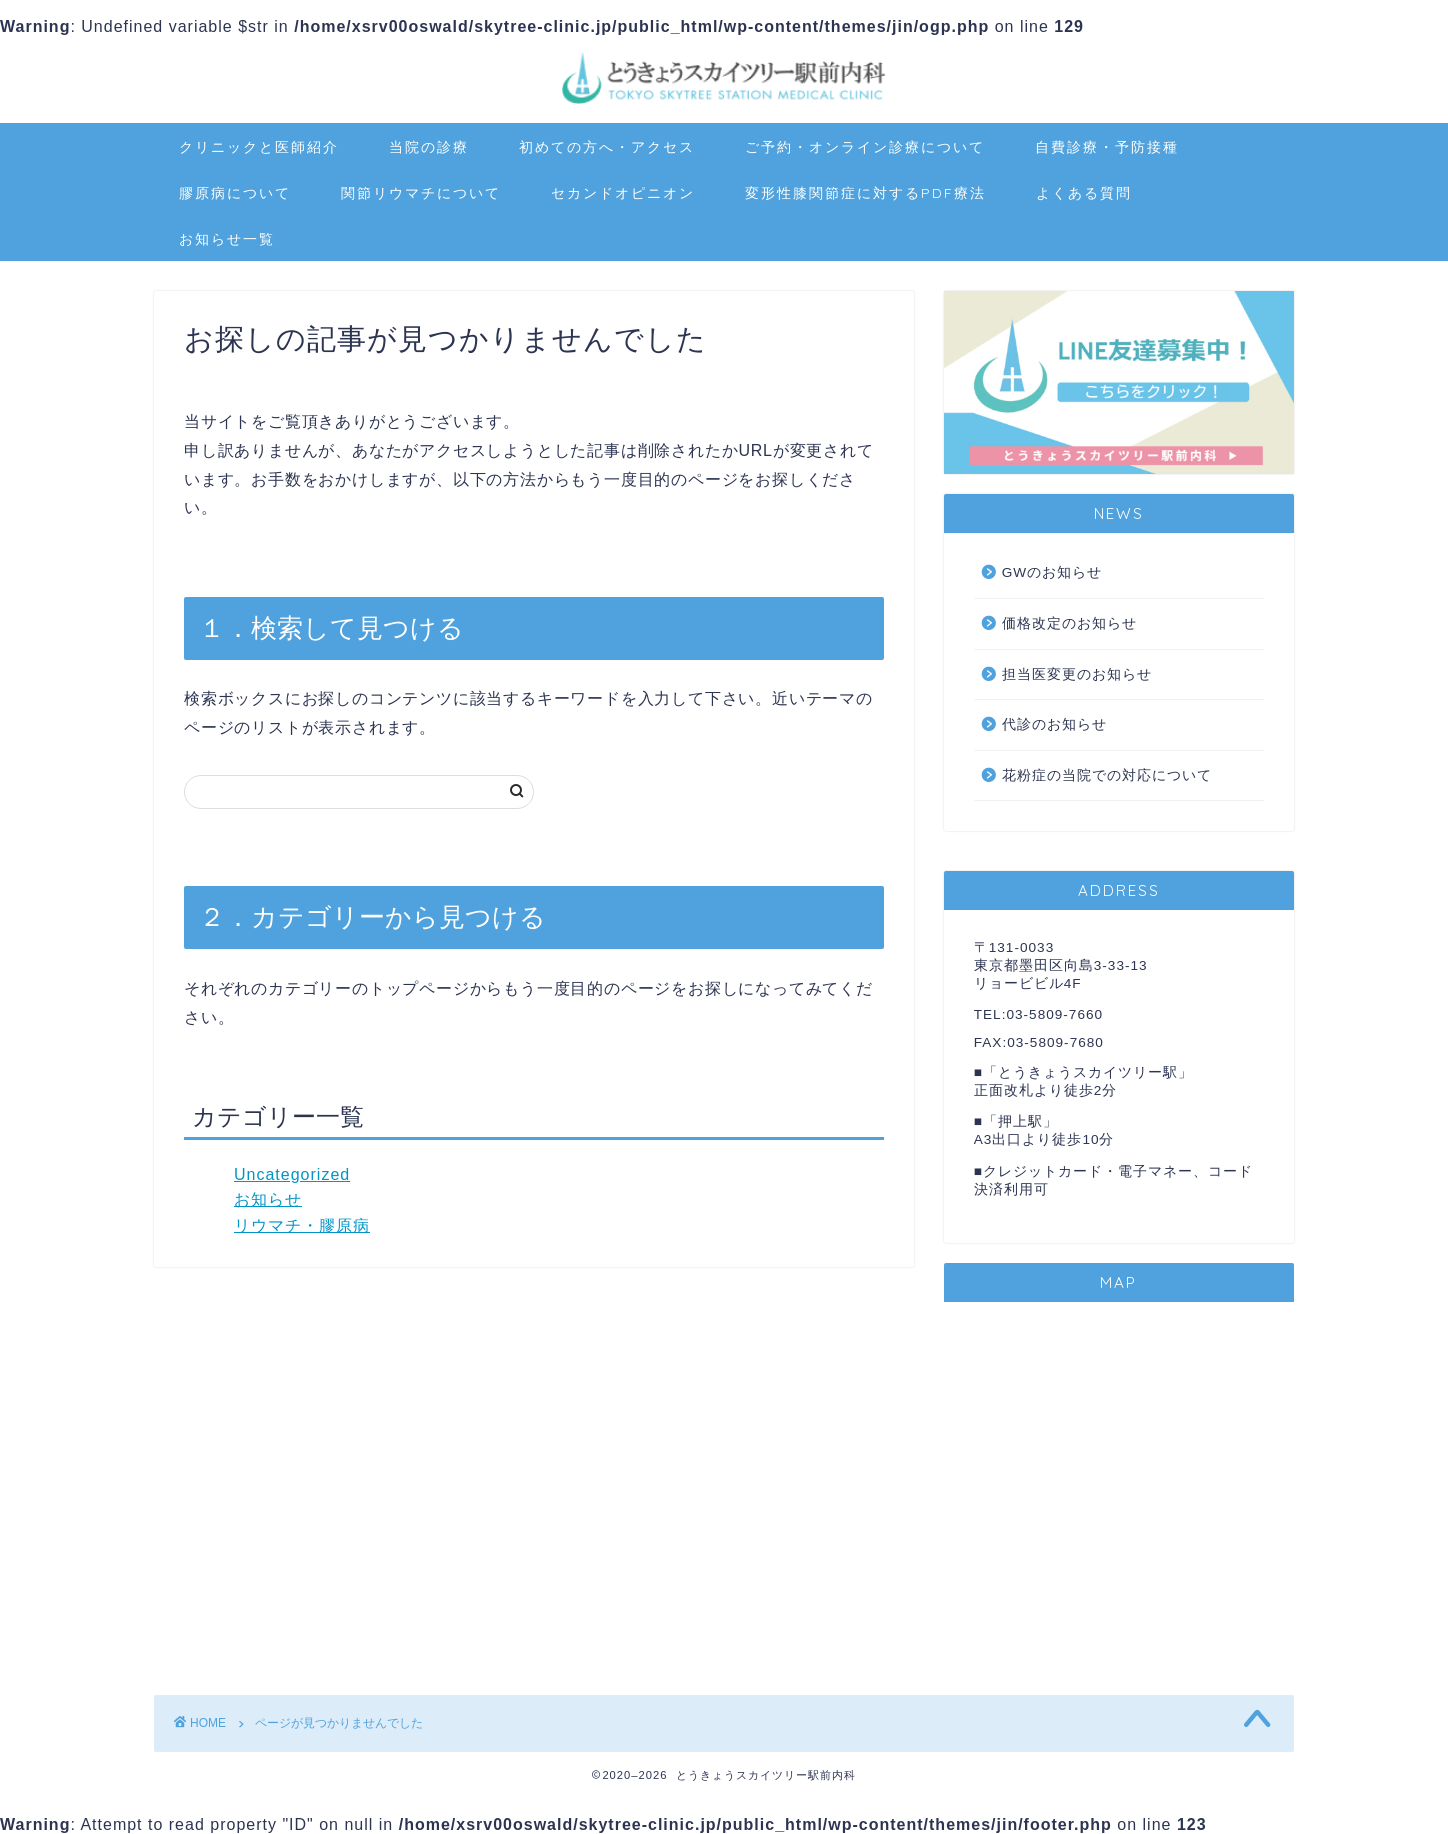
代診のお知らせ (1054, 724)
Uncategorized (292, 1174)
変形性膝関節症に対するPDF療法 (865, 193)
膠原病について (235, 193)
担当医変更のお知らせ (1077, 674)
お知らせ (268, 1199)
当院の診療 (429, 147)
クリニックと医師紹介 (259, 147)
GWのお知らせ (1052, 572)
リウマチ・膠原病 (302, 1225)
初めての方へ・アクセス (607, 147)
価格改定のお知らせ (1069, 623)
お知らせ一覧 (227, 239)
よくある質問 (1084, 193)
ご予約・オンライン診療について (865, 147)
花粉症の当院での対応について (1107, 775)
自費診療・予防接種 (1107, 147)
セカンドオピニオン (623, 193)
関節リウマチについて (421, 193)
